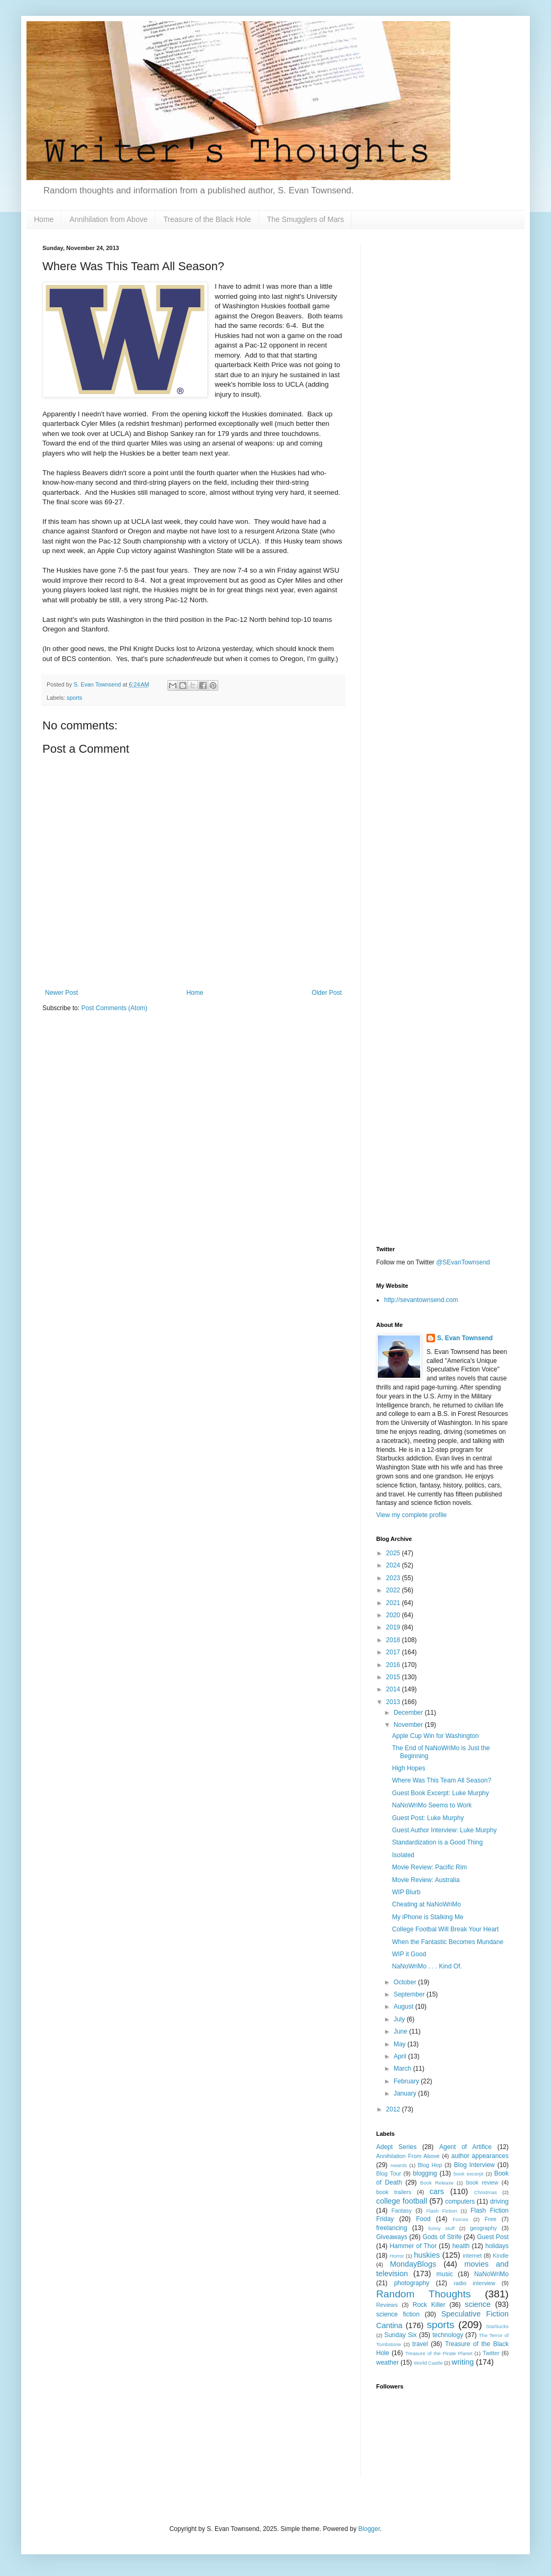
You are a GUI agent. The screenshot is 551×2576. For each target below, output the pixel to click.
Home (44, 219)
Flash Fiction (441, 2211)
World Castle (428, 2363)
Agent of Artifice (465, 2147)
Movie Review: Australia (425, 1880)
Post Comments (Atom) (114, 1008)
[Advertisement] (442, 404)
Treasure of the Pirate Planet (439, 2353)
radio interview (474, 2283)
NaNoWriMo (491, 2274)
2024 (394, 1565)
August (404, 2006)
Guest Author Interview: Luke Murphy (444, 1830)
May (400, 2044)
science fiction (398, 2314)
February (407, 2081)
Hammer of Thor (413, 2246)
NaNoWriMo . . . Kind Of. (427, 1966)
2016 (394, 1665)
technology (447, 2335)
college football (401, 2201)
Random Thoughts (423, 2293)
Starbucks (497, 2326)
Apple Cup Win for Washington (435, 1736)
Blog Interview (474, 2165)
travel (420, 2344)
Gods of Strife (441, 2237)
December (409, 1712)
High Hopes (408, 1768)
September (410, 1994)
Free (490, 2219)
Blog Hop (429, 2165)
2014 (394, 1689)
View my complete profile (411, 1515)
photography (412, 2283)
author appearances (480, 2156)
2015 (394, 1677)
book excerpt (469, 2174)
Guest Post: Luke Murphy (428, 1818)
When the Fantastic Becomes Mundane (447, 1942)
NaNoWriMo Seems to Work (432, 1805)
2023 (394, 1578)
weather (387, 2362)
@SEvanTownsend (463, 1262)
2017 (394, 1652)
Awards (398, 2165)
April (401, 2056)
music (445, 2274)
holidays (497, 2246)
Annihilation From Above (408, 2156)
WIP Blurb (406, 1892)
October (406, 1982)
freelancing (391, 2228)
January (406, 2093)
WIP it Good (409, 1954)
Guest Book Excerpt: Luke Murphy (440, 1793)
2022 (394, 1590)
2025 (394, 1553)
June (401, 2031)
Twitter (491, 2353)
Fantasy (402, 2210)
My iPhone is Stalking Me (428, 1917)
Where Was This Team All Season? (441, 1780)
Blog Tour (388, 2173)
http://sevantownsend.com (421, 1300)
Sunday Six (400, 2335)
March (403, 2068)
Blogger (369, 2529)
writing (463, 2362)
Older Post (327, 992)
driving (499, 2201)
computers (460, 2201)
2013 (394, 1702)
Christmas (485, 2192)
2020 (394, 1615)
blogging (425, 2173)
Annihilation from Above (108, 219)
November (409, 1724)
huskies (427, 2255)
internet (472, 2255)
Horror (396, 2256)
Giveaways (391, 2237)
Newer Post (61, 992)
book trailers (393, 2192)
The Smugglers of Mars (305, 219)
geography (483, 2228)
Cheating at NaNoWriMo (426, 1904)
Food (423, 2219)
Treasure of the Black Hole (207, 219)
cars (437, 2191)
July (400, 2019)
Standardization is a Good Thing (437, 1842)
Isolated (403, 1855)
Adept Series (396, 2147)
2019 (394, 1627)
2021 (394, 1603)
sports (74, 697)
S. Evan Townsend (465, 1338)
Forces (460, 2219)
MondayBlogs (413, 2264)
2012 (394, 2109)
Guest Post (493, 2237)
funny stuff (441, 2228)
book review (482, 2182)
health (461, 2246)
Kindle (501, 2255)
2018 (394, 1640)
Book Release (437, 2183)
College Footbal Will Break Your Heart (445, 1929)
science (478, 2304)
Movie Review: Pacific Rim (429, 1867)
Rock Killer (429, 2304)
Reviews (387, 2305)
